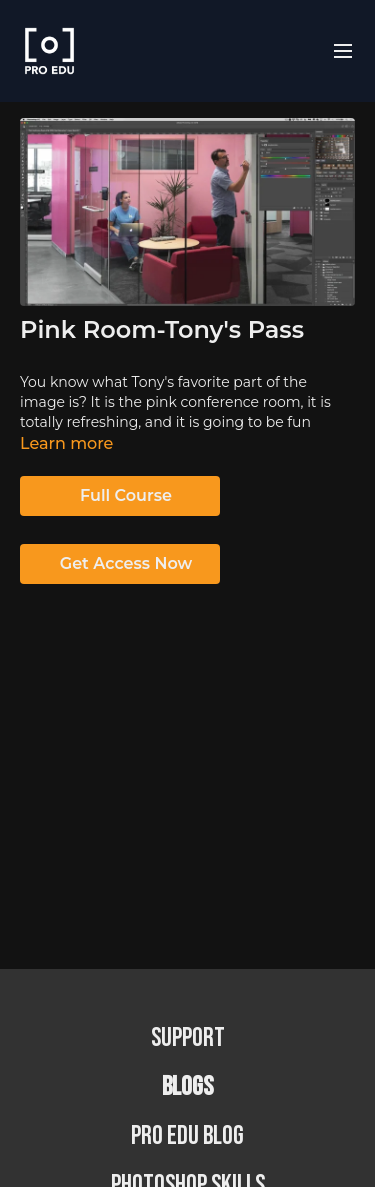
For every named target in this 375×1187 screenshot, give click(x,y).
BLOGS (187, 1087)
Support (188, 1038)
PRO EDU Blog (187, 1136)
